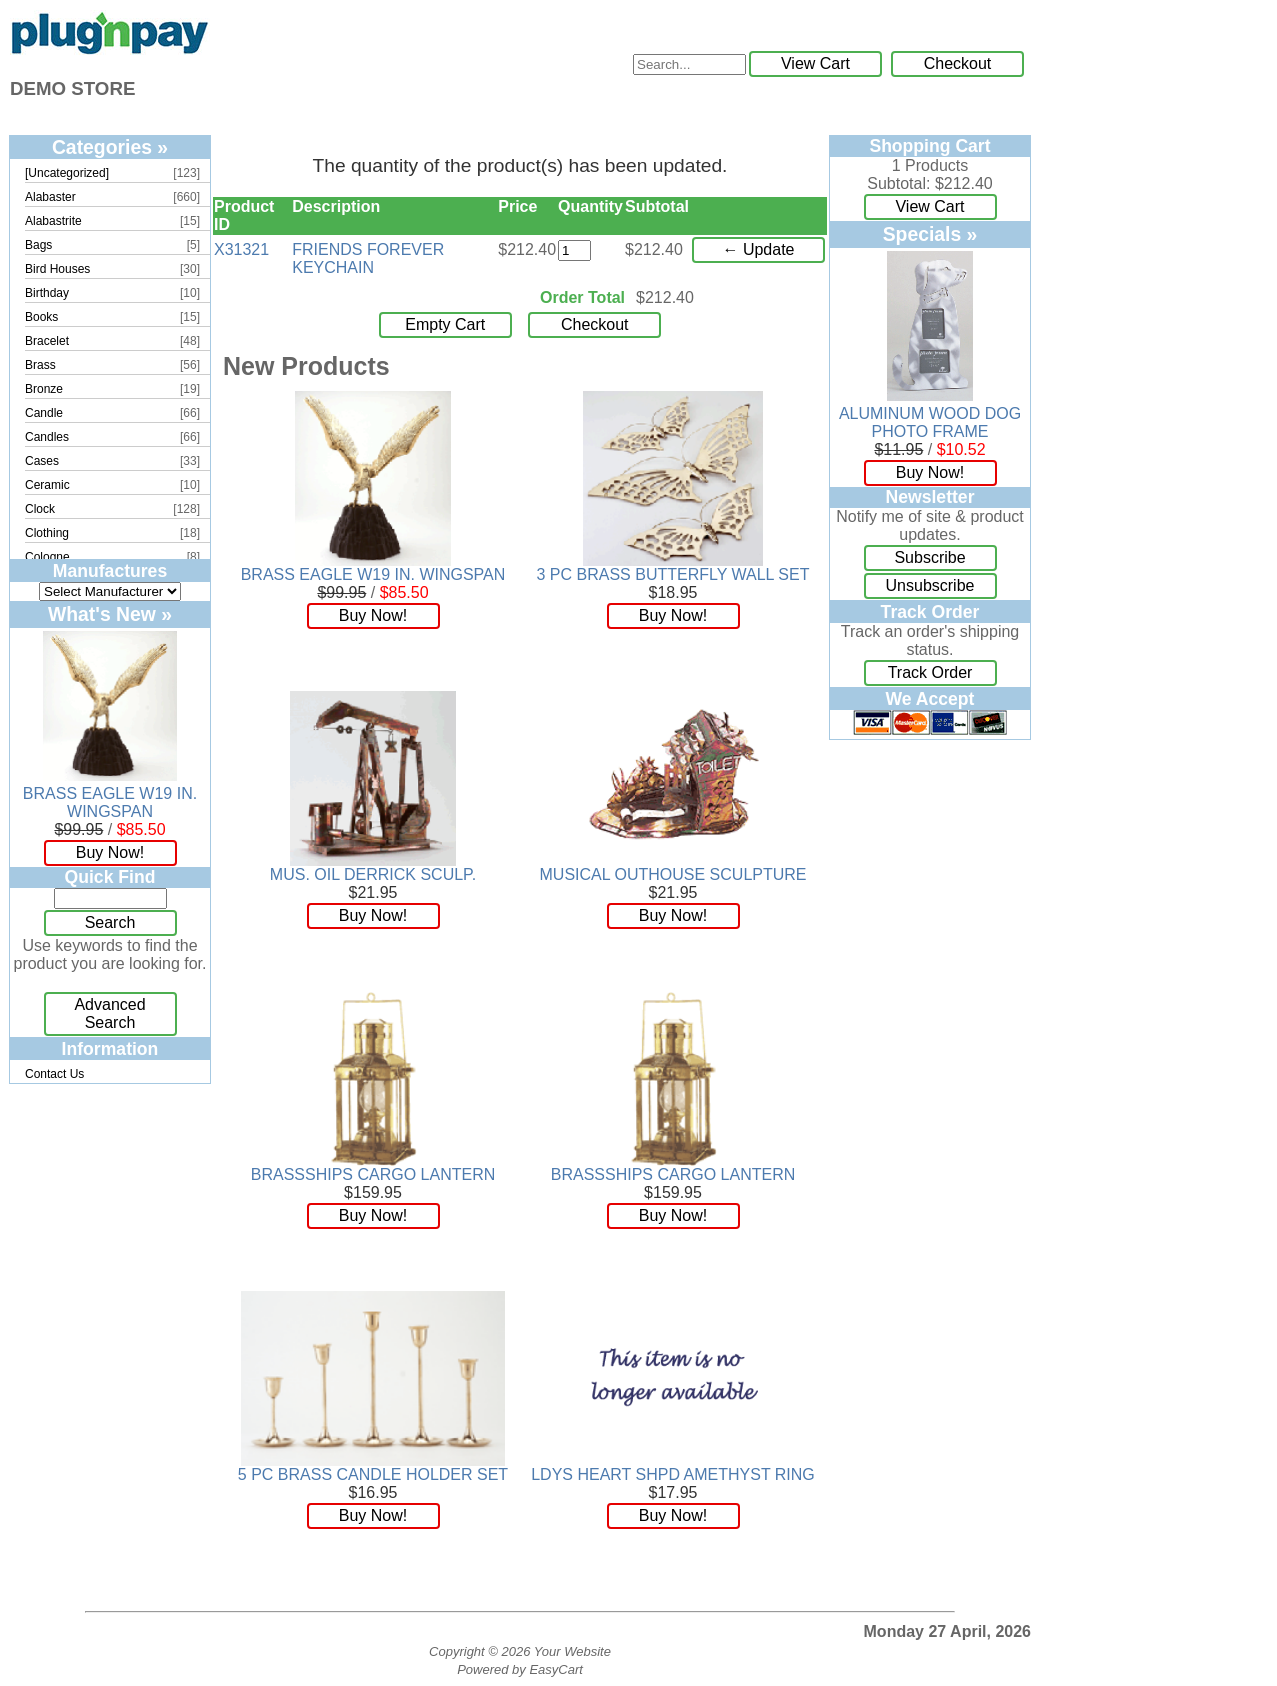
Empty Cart (445, 324)
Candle (44, 413)
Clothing (47, 533)
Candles (47, 437)
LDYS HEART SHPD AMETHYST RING (673, 1474)
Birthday (47, 293)
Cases (42, 461)
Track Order (930, 672)
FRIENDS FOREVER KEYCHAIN (368, 258)
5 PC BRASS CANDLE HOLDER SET (373, 1474)
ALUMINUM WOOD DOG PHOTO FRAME (930, 422)
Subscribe (929, 557)
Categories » (110, 147)
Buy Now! (110, 852)
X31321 (241, 249)
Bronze (44, 389)
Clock (40, 509)
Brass (40, 365)
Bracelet (47, 341)
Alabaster (50, 197)
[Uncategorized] (67, 173)
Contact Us (54, 1074)
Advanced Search (109, 1013)
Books (41, 317)
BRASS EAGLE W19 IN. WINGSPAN (110, 802)
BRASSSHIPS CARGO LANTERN (373, 1174)
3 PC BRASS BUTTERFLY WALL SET (673, 574)
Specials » (930, 234)
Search (110, 922)
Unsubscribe (930, 585)
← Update (758, 249)
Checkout (958, 63)
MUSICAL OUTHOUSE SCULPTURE (673, 874)
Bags (38, 245)
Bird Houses (57, 269)
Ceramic (47, 485)
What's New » (110, 614)
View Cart (815, 63)
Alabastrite (53, 221)
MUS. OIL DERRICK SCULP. (373, 874)
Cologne (47, 557)
